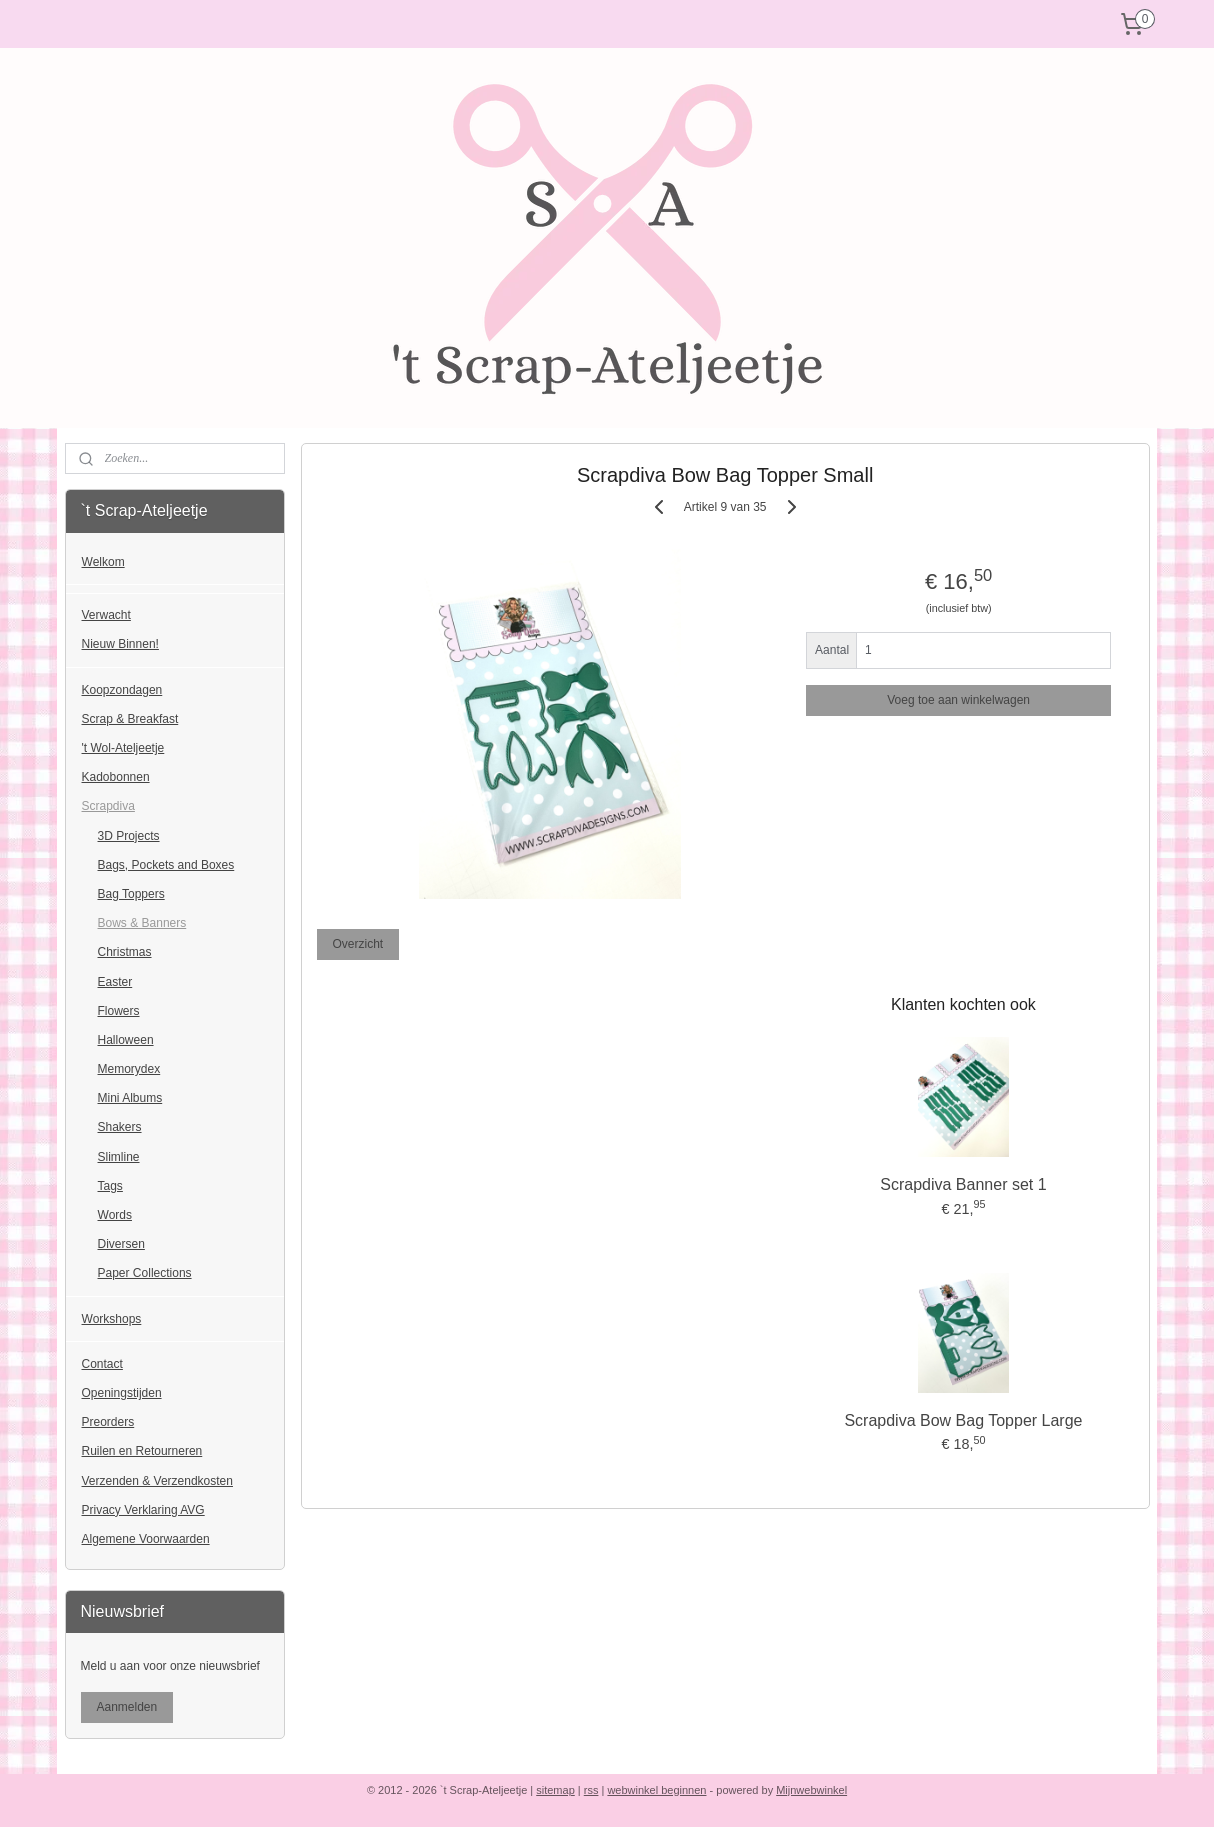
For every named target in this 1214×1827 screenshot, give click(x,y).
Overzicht (357, 944)
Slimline (119, 1157)
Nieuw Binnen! (120, 644)
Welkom (103, 562)
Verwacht (106, 615)
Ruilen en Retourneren (142, 1451)
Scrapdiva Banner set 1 (963, 1184)
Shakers (120, 1127)
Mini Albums (130, 1098)
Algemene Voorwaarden (146, 1539)
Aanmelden (127, 1707)
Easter (115, 982)
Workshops (112, 1319)
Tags (110, 1186)
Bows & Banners (142, 923)
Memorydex (129, 1069)
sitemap (555, 1790)
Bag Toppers (131, 894)
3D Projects (129, 836)
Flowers (119, 1011)
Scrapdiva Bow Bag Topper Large (963, 1420)
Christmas (125, 952)
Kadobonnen (116, 777)
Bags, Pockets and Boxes (166, 865)
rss (591, 1790)
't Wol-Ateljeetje (123, 748)
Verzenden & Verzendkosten (157, 1481)
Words (115, 1215)
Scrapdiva (108, 806)
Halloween (126, 1040)
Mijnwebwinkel (811, 1790)
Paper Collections (145, 1273)
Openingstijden (122, 1393)
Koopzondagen (122, 690)
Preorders (108, 1422)
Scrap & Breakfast (130, 719)
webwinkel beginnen (656, 1790)
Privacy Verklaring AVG (143, 1510)
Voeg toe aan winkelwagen (958, 700)
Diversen (121, 1244)
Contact (102, 1364)
